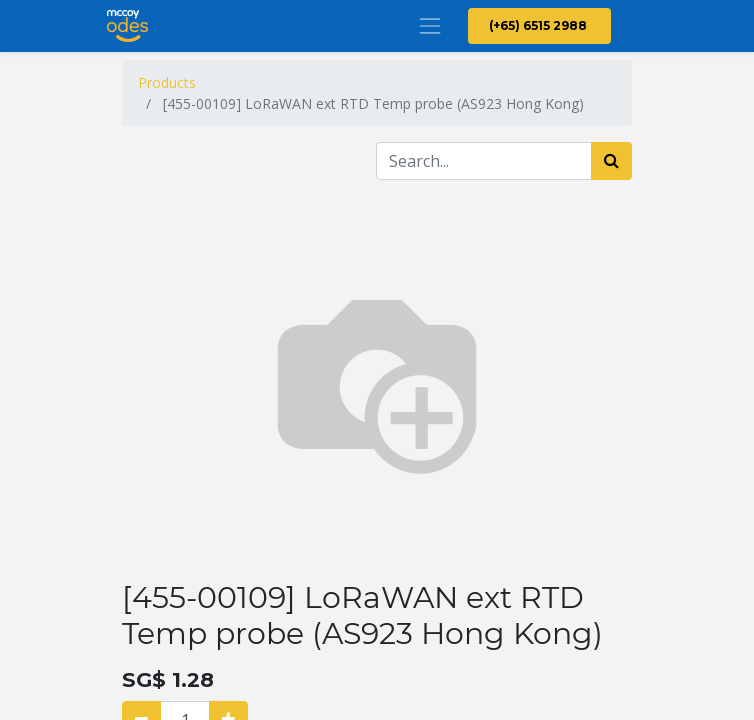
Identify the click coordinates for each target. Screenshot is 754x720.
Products (167, 82)
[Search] (611, 161)
